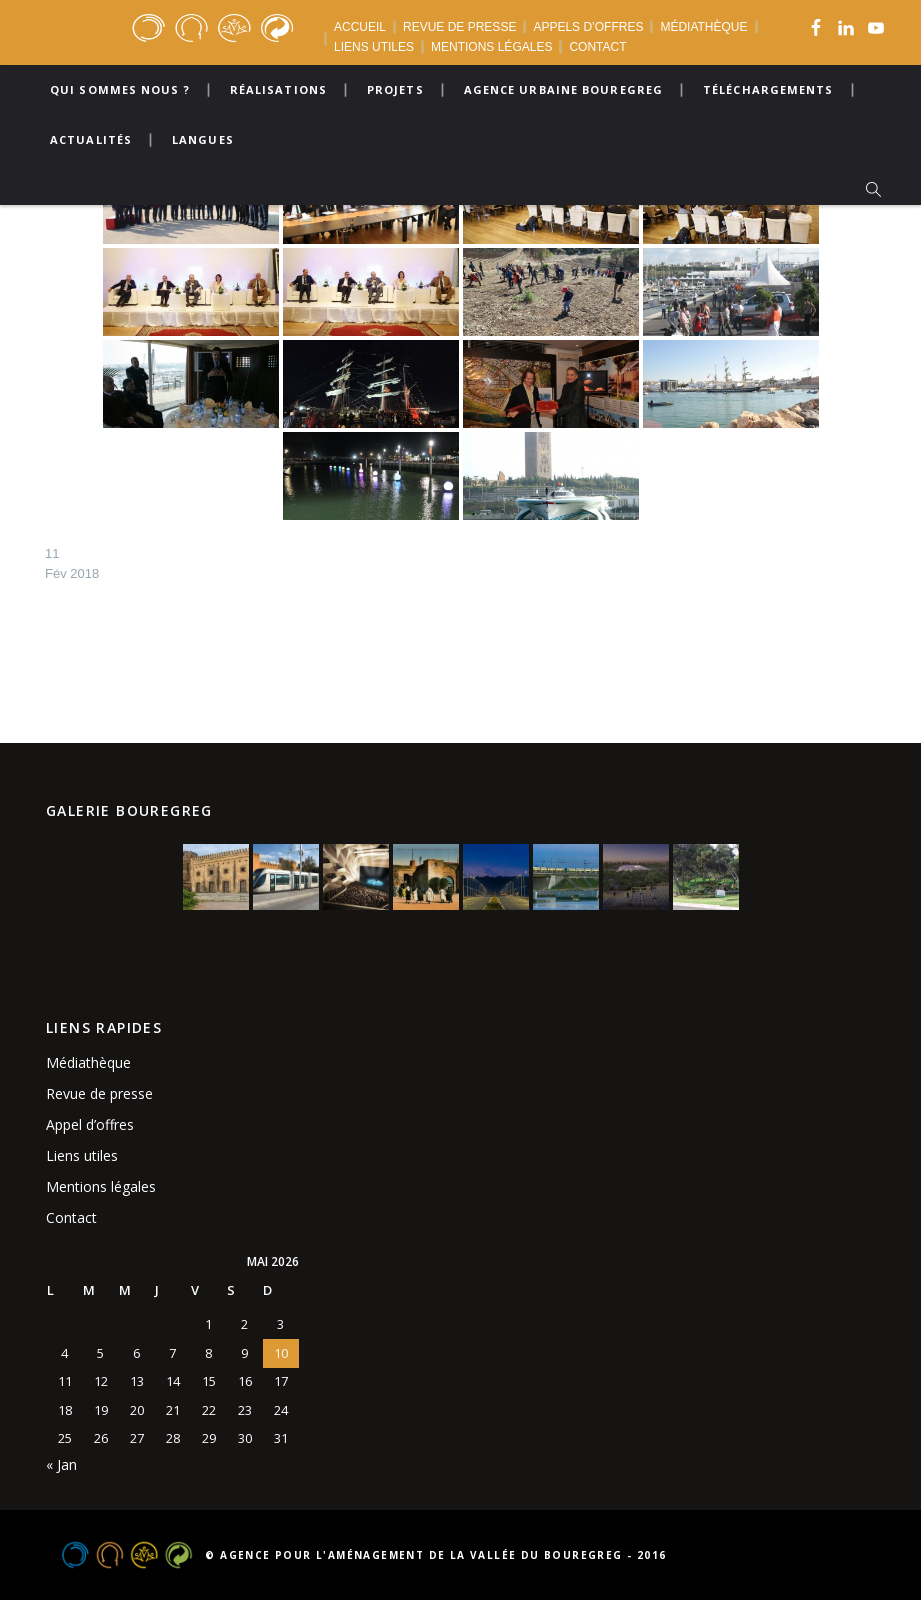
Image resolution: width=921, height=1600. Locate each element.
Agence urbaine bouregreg (563, 89)
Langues (203, 139)
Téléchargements (768, 89)
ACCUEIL (360, 27)
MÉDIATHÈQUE (703, 27)
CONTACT (597, 47)
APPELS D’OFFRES (588, 27)
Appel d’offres (90, 1124)
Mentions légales (101, 1186)
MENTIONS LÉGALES (491, 47)
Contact (71, 1217)
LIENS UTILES (374, 47)
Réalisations (278, 89)
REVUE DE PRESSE (459, 27)
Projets (395, 89)
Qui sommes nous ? (120, 89)
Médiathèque (88, 1062)
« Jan (61, 1464)
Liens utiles (82, 1155)
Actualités (91, 139)
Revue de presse (99, 1093)
